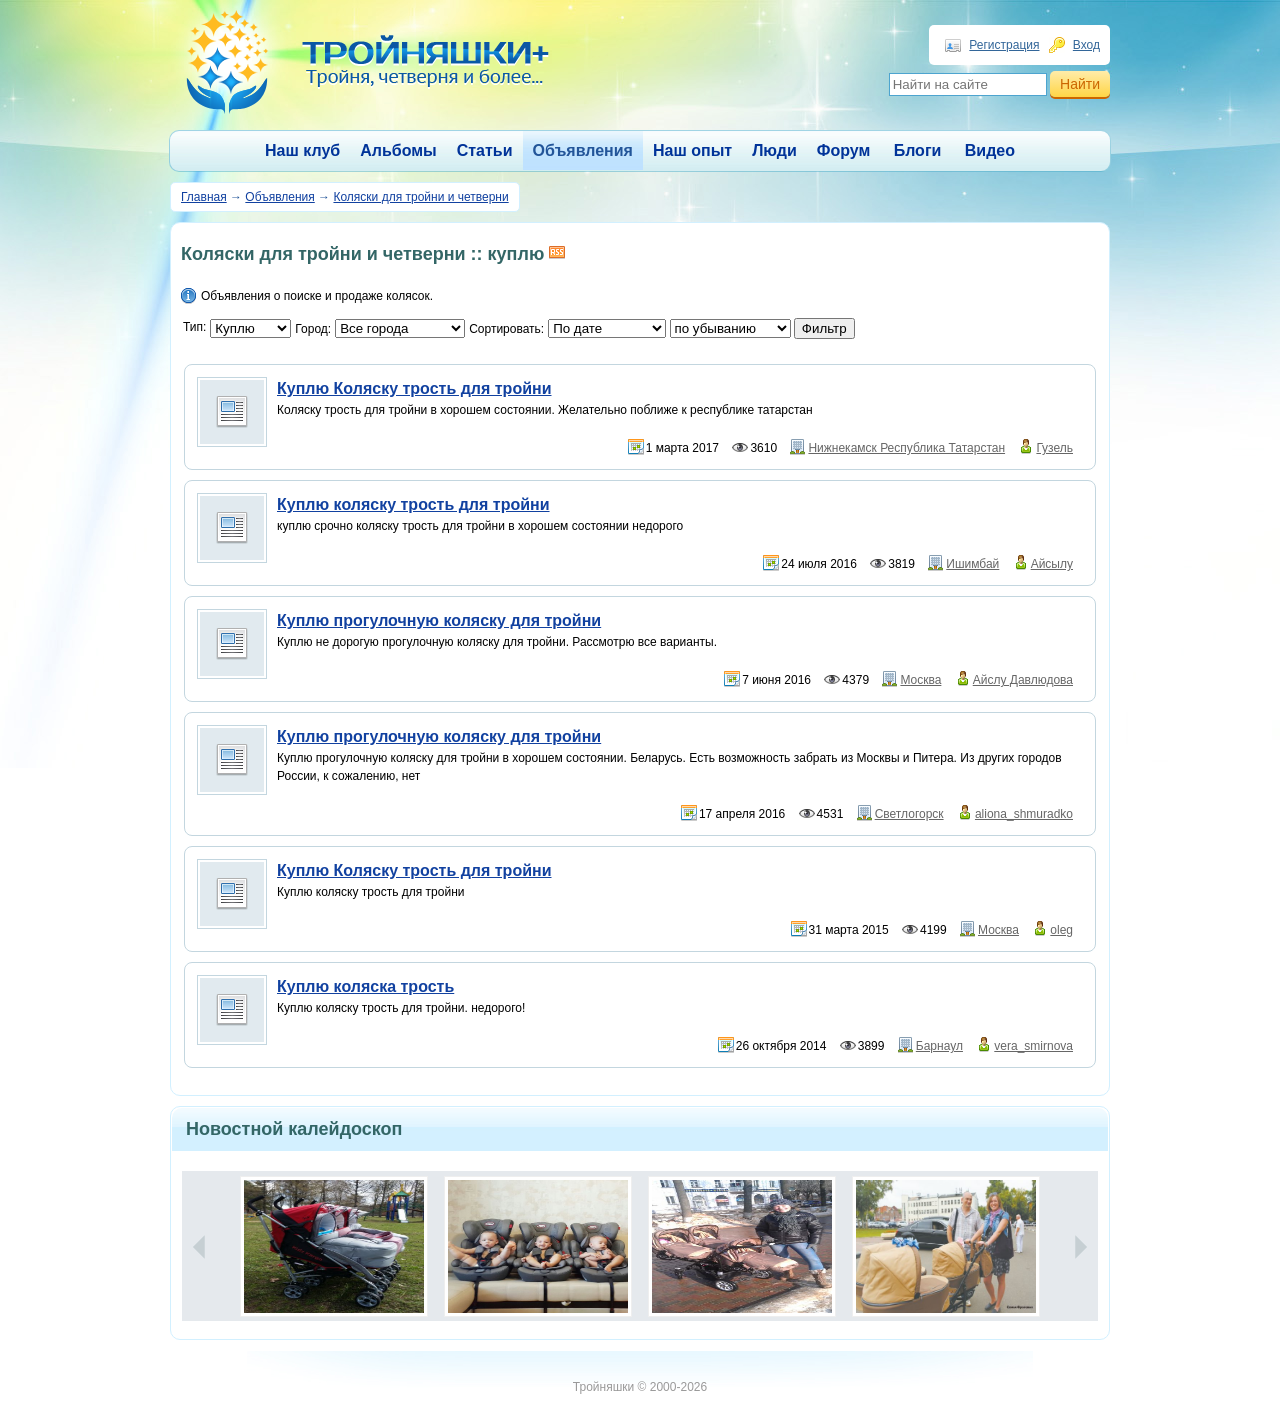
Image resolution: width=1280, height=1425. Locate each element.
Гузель (1054, 448)
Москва (920, 680)
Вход (1086, 45)
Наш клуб (302, 150)
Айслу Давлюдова (1023, 680)
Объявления (583, 150)
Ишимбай (972, 564)
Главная (204, 197)
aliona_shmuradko (1024, 814)
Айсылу (1052, 564)
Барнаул (939, 1046)
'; (730, 328)
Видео (990, 150)
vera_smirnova (1033, 1046)
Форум (844, 150)
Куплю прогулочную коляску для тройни (439, 620)
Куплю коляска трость (365, 986)
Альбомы (398, 150)
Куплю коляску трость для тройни (413, 504)
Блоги (918, 150)
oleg (1061, 930)
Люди (774, 150)
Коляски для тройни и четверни (420, 197)
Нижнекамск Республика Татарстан (906, 448)
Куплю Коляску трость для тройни (414, 388)
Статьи (485, 150)
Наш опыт (692, 150)
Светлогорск (909, 814)
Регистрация (1004, 45)
